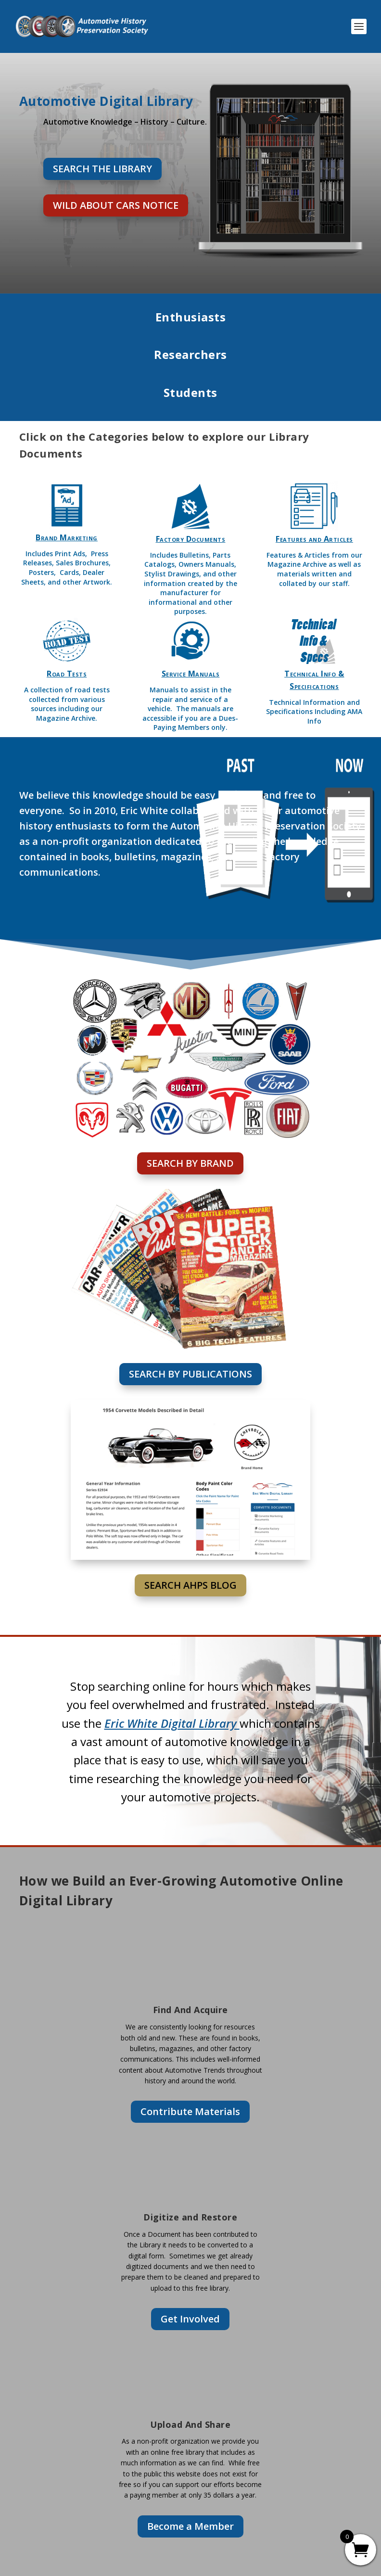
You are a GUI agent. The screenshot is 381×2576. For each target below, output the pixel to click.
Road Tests (67, 673)
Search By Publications (190, 1373)
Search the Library (102, 168)
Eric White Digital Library (172, 1723)
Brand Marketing (67, 537)
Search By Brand (190, 1163)
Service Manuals (191, 673)
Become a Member (190, 2526)
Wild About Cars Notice (115, 205)
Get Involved (190, 2318)
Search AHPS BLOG (190, 1585)
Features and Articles (314, 539)
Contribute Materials (190, 2111)
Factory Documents (191, 539)
